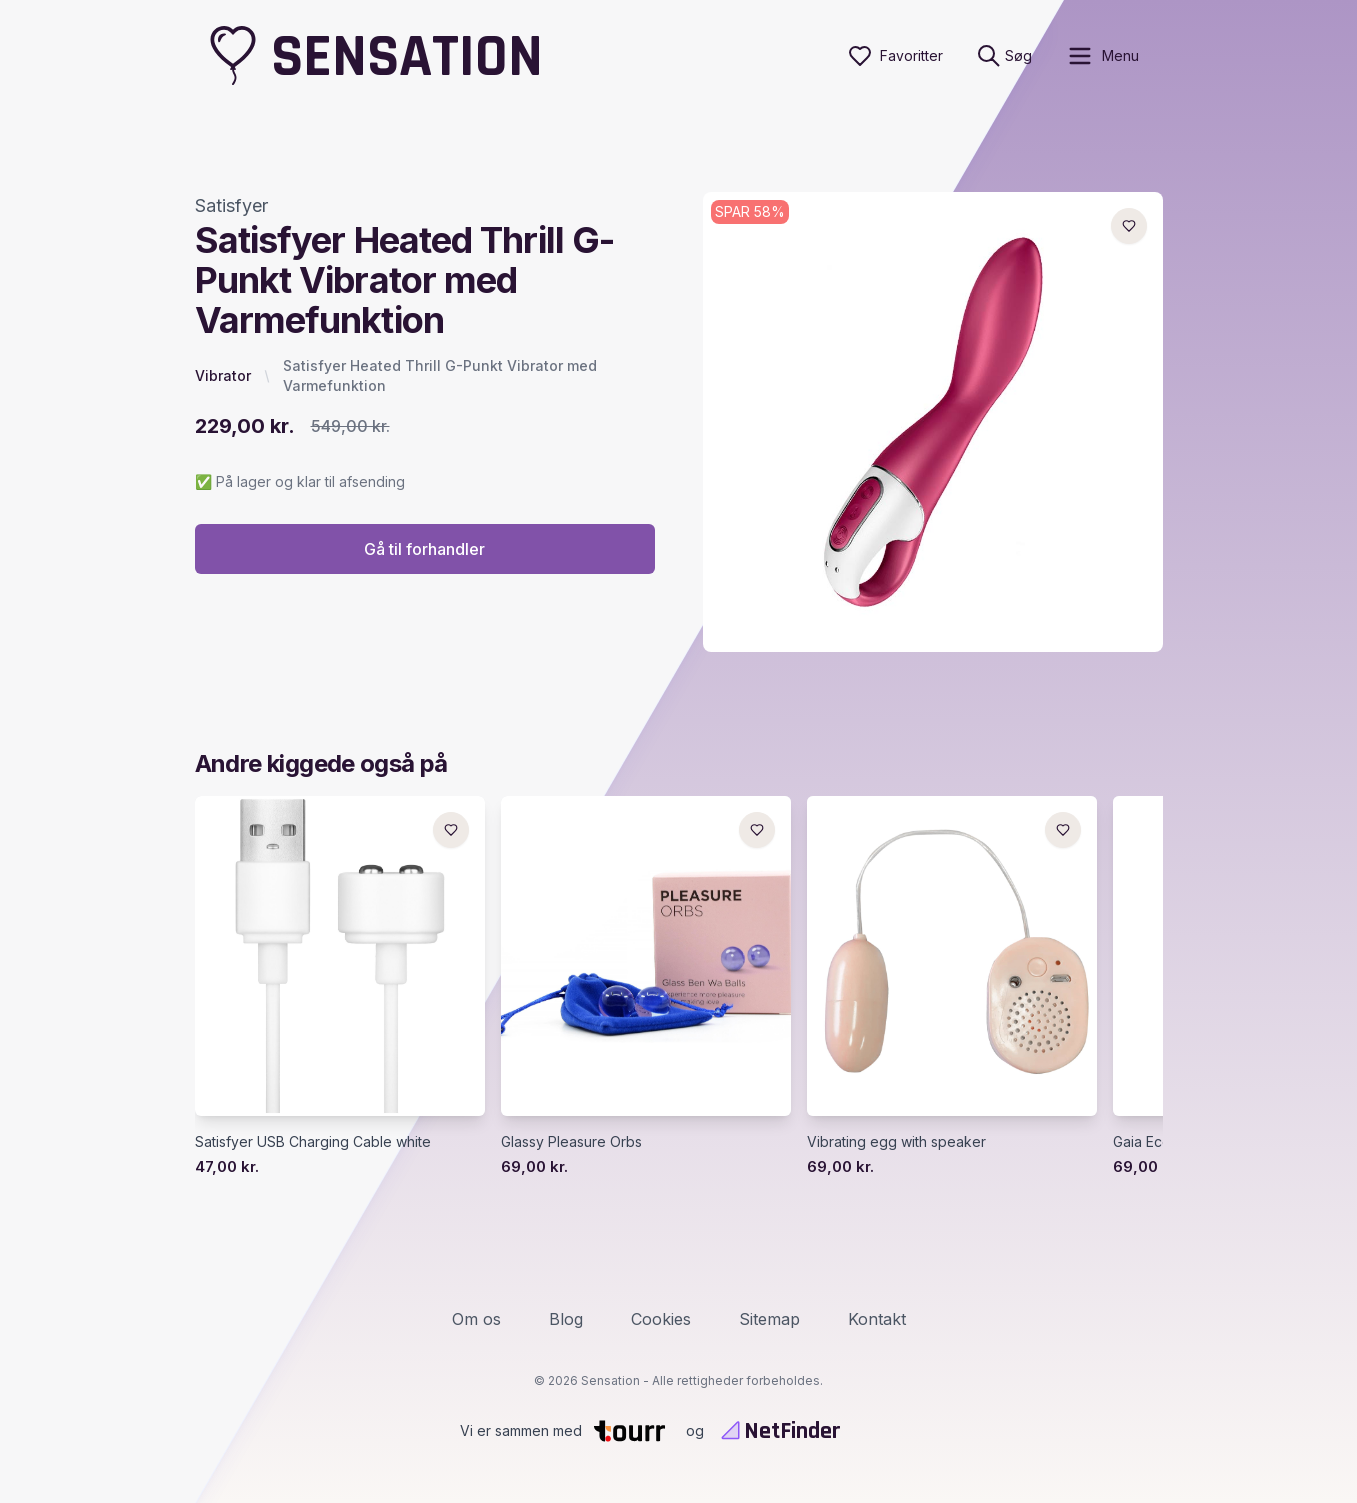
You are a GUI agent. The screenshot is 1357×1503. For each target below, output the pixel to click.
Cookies (661, 1319)
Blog (566, 1319)
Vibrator (223, 375)
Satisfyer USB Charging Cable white (313, 1141)
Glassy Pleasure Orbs (571, 1141)
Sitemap (769, 1319)
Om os (476, 1319)
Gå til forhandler (424, 549)
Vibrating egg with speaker (896, 1141)
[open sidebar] (1102, 56)
